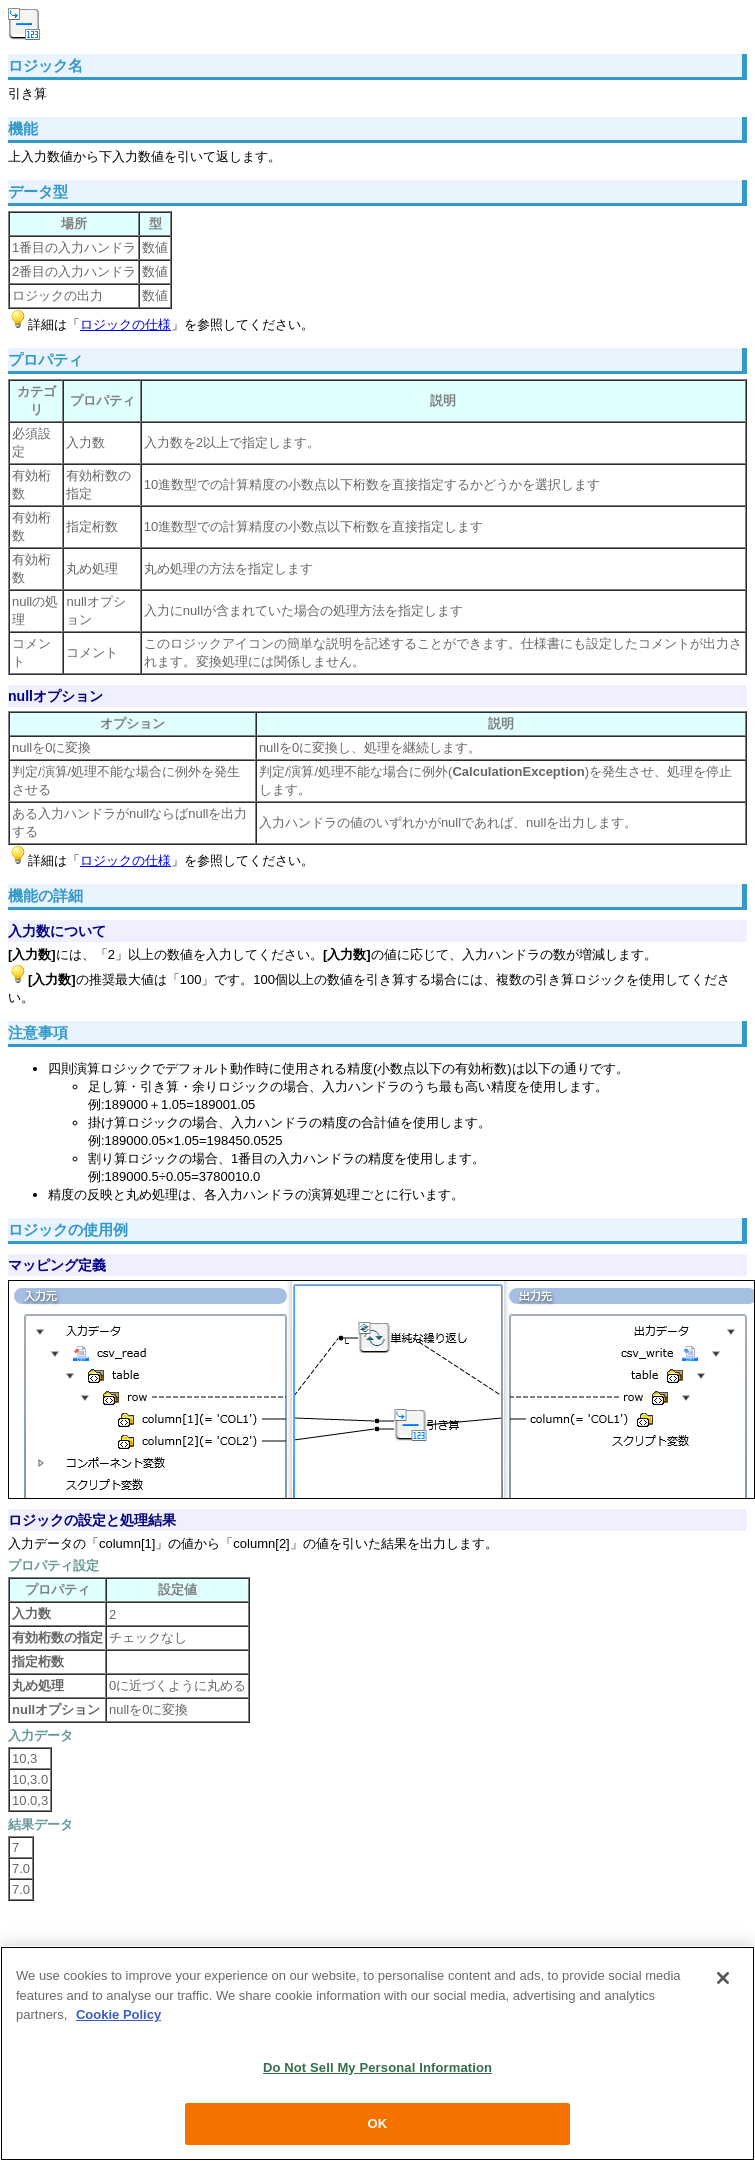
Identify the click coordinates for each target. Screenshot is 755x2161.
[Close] (723, 1978)
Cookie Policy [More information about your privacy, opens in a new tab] (118, 2014)
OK (378, 2123)
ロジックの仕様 (125, 324)
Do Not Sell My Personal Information (377, 2067)
